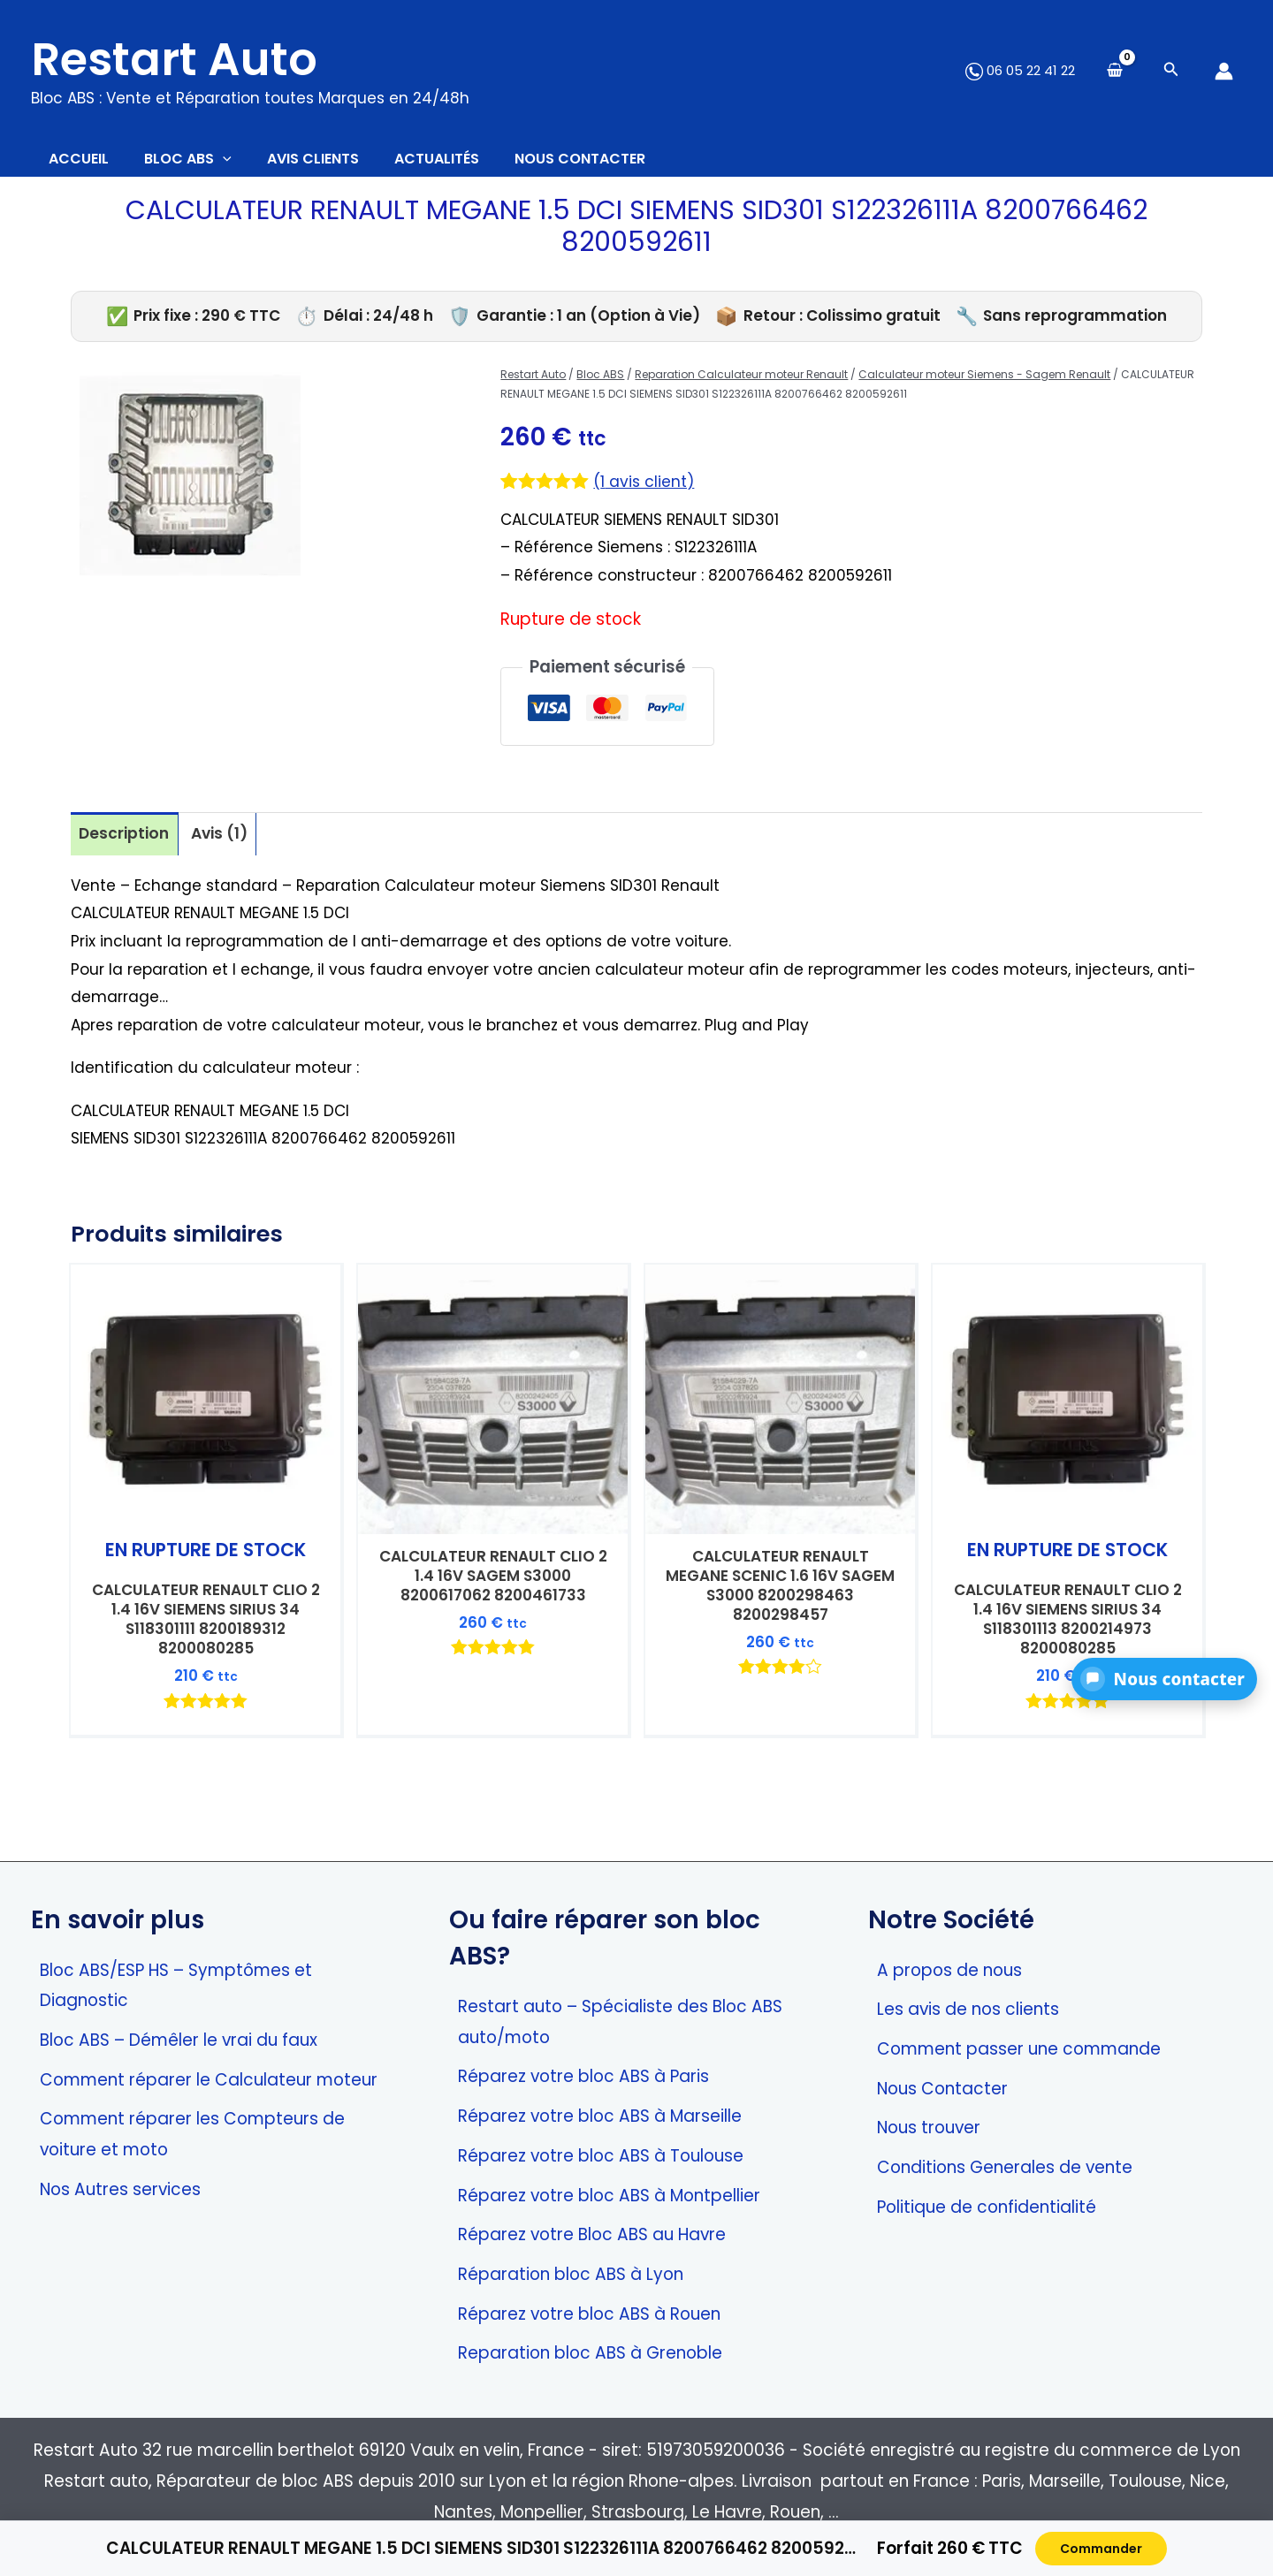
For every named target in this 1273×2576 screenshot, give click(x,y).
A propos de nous (949, 1970)
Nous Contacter (942, 2089)
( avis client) (647, 490)
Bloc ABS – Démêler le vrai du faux (178, 2040)
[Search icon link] (1171, 71)
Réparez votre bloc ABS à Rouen (589, 2314)
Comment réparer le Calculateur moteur (208, 2080)
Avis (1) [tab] (228, 843)
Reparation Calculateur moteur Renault (741, 383)
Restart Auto (174, 59)
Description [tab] (127, 843)
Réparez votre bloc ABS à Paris (583, 2077)
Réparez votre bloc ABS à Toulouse (600, 2156)
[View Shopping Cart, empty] (1115, 71)
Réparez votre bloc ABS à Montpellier (609, 2195)
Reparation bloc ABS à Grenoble (590, 2354)
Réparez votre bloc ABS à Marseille (600, 2117)
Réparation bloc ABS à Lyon (570, 2274)
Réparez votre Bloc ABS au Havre (592, 2235)
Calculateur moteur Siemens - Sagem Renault (984, 383)
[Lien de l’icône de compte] (1224, 71)
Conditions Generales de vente (1004, 2168)
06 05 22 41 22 (1020, 70)
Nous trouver (928, 2128)
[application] (249, 163)
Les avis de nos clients (968, 2010)
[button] (1164, 1679)
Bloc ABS (600, 383)
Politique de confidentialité (986, 2207)
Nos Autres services (120, 2189)
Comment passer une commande (1019, 2049)
